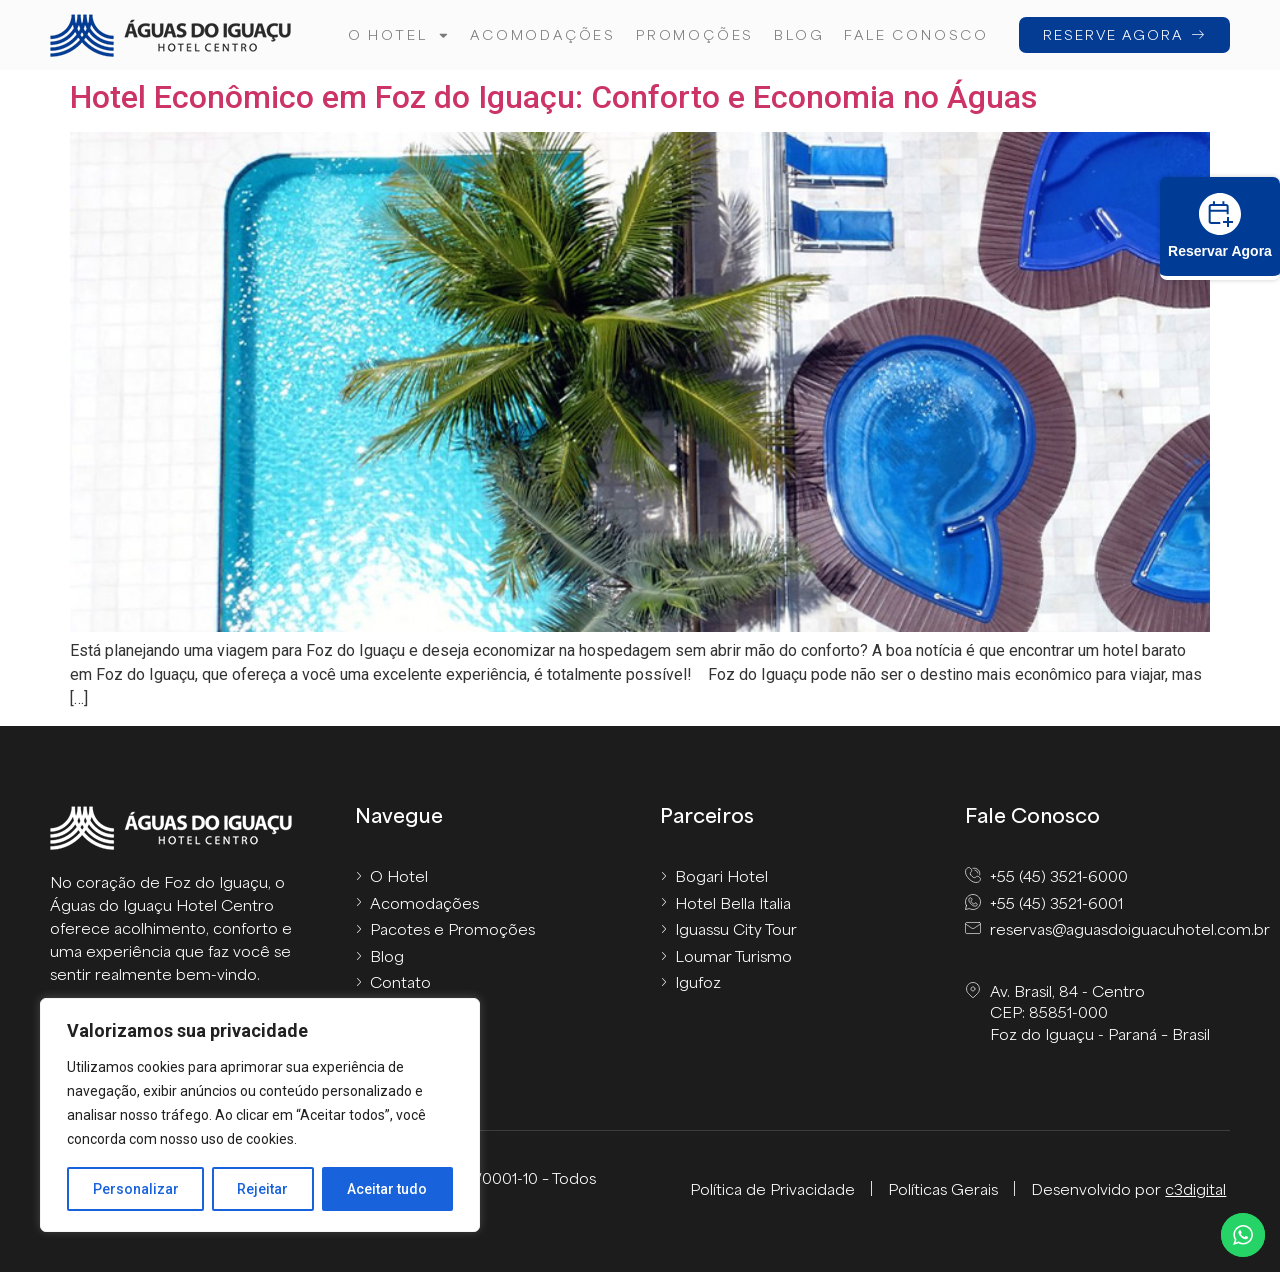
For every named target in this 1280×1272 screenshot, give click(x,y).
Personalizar (136, 1189)
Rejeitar (263, 1189)
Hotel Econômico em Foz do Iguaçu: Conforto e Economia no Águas (553, 97)
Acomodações (543, 34)
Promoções (695, 34)
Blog (799, 34)
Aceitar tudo (388, 1189)
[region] (260, 1115)
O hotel (399, 35)
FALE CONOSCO (916, 34)
